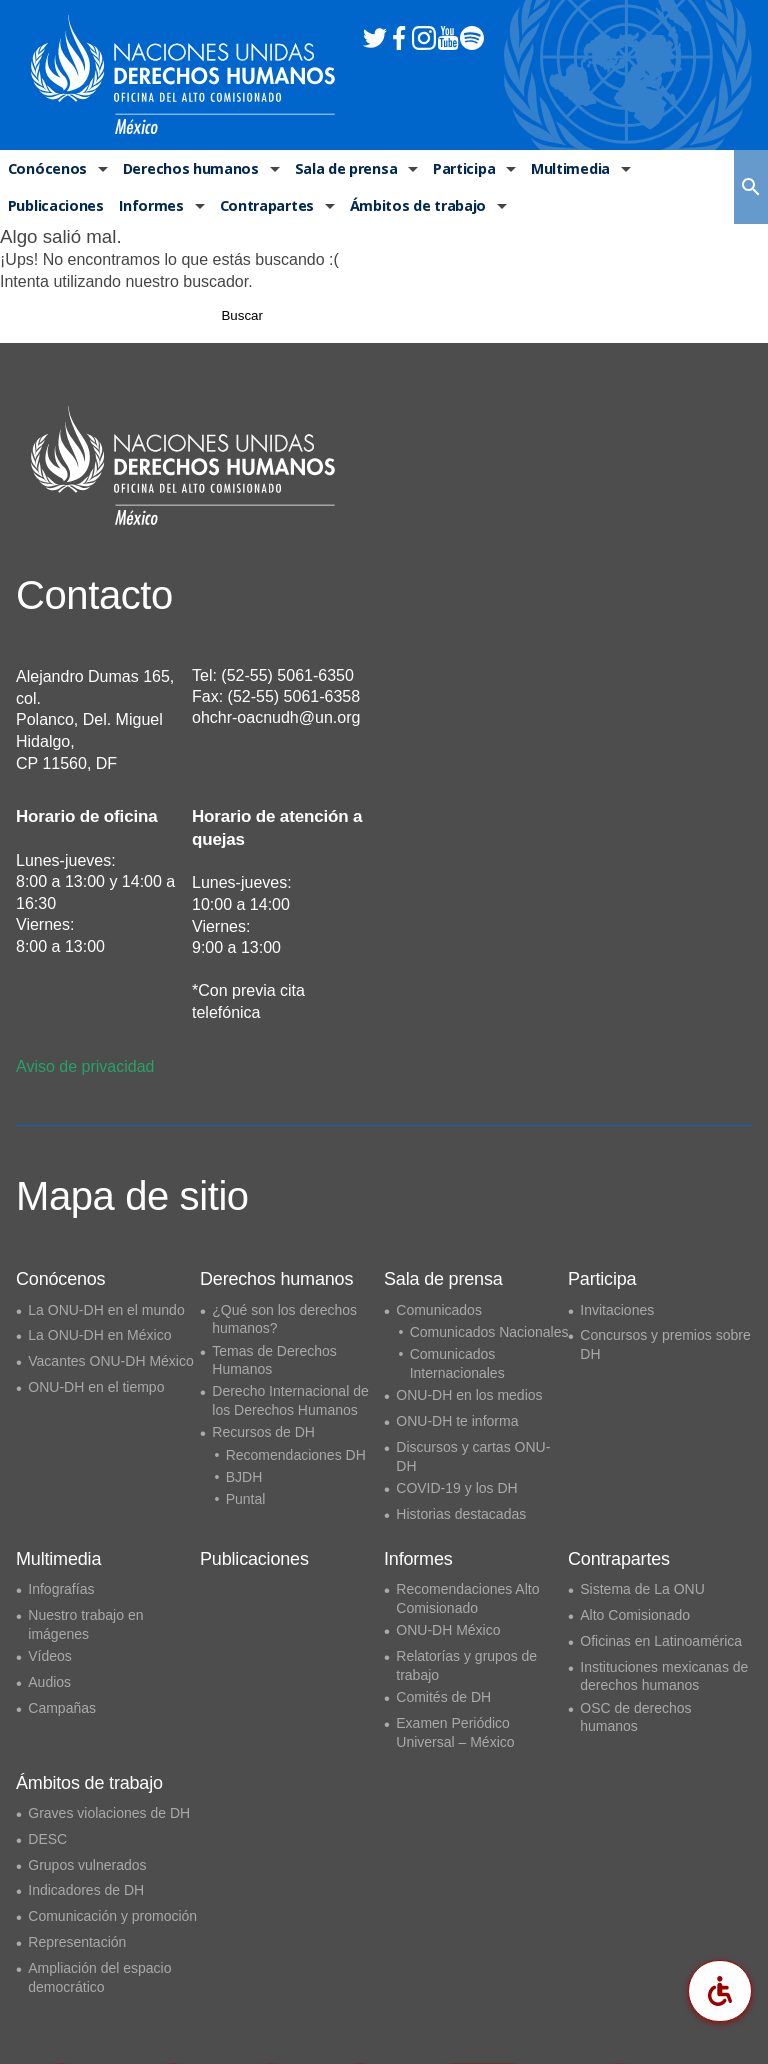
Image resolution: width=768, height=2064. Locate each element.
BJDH (244, 1477)
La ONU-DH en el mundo (106, 1310)
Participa (459, 169)
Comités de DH (443, 1697)
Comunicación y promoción (112, 1917)
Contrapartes (264, 208)
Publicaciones (55, 208)
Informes (150, 208)
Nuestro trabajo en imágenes (85, 1624)
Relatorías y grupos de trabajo (466, 1665)
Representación (77, 1942)
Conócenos (46, 169)
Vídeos (50, 1656)
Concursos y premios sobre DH (665, 1345)
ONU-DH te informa (457, 1421)
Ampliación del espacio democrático (99, 1977)
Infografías (61, 1589)
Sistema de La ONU (642, 1589)
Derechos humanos (187, 169)
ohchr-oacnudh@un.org (276, 717)
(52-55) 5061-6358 (294, 696)
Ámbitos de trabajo (414, 208)
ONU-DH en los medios (469, 1395)
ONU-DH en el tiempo (96, 1387)
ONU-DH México (448, 1630)
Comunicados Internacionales (457, 1363)
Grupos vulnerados (87, 1865)
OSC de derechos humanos (635, 1717)
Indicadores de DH (86, 1891)
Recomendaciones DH (296, 1455)
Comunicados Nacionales (489, 1332)
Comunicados (439, 1310)
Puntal (246, 1499)
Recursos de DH (263, 1433)
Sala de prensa (341, 169)
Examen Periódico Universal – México (455, 1732)
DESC (47, 1839)
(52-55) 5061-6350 (287, 675)
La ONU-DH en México (99, 1336)
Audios (49, 1682)
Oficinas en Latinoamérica (661, 1641)
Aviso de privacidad (85, 1066)
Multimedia (565, 169)
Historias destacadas (461, 1514)
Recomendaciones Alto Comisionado (467, 1598)
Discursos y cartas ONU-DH (473, 1456)
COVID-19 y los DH (456, 1488)
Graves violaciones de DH (109, 1813)
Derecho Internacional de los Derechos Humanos (290, 1401)
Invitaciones (617, 1310)
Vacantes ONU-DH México (110, 1361)
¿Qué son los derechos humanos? (284, 1319)
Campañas (62, 1708)
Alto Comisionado (635, 1615)
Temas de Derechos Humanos (274, 1360)
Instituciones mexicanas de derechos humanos (664, 1676)
